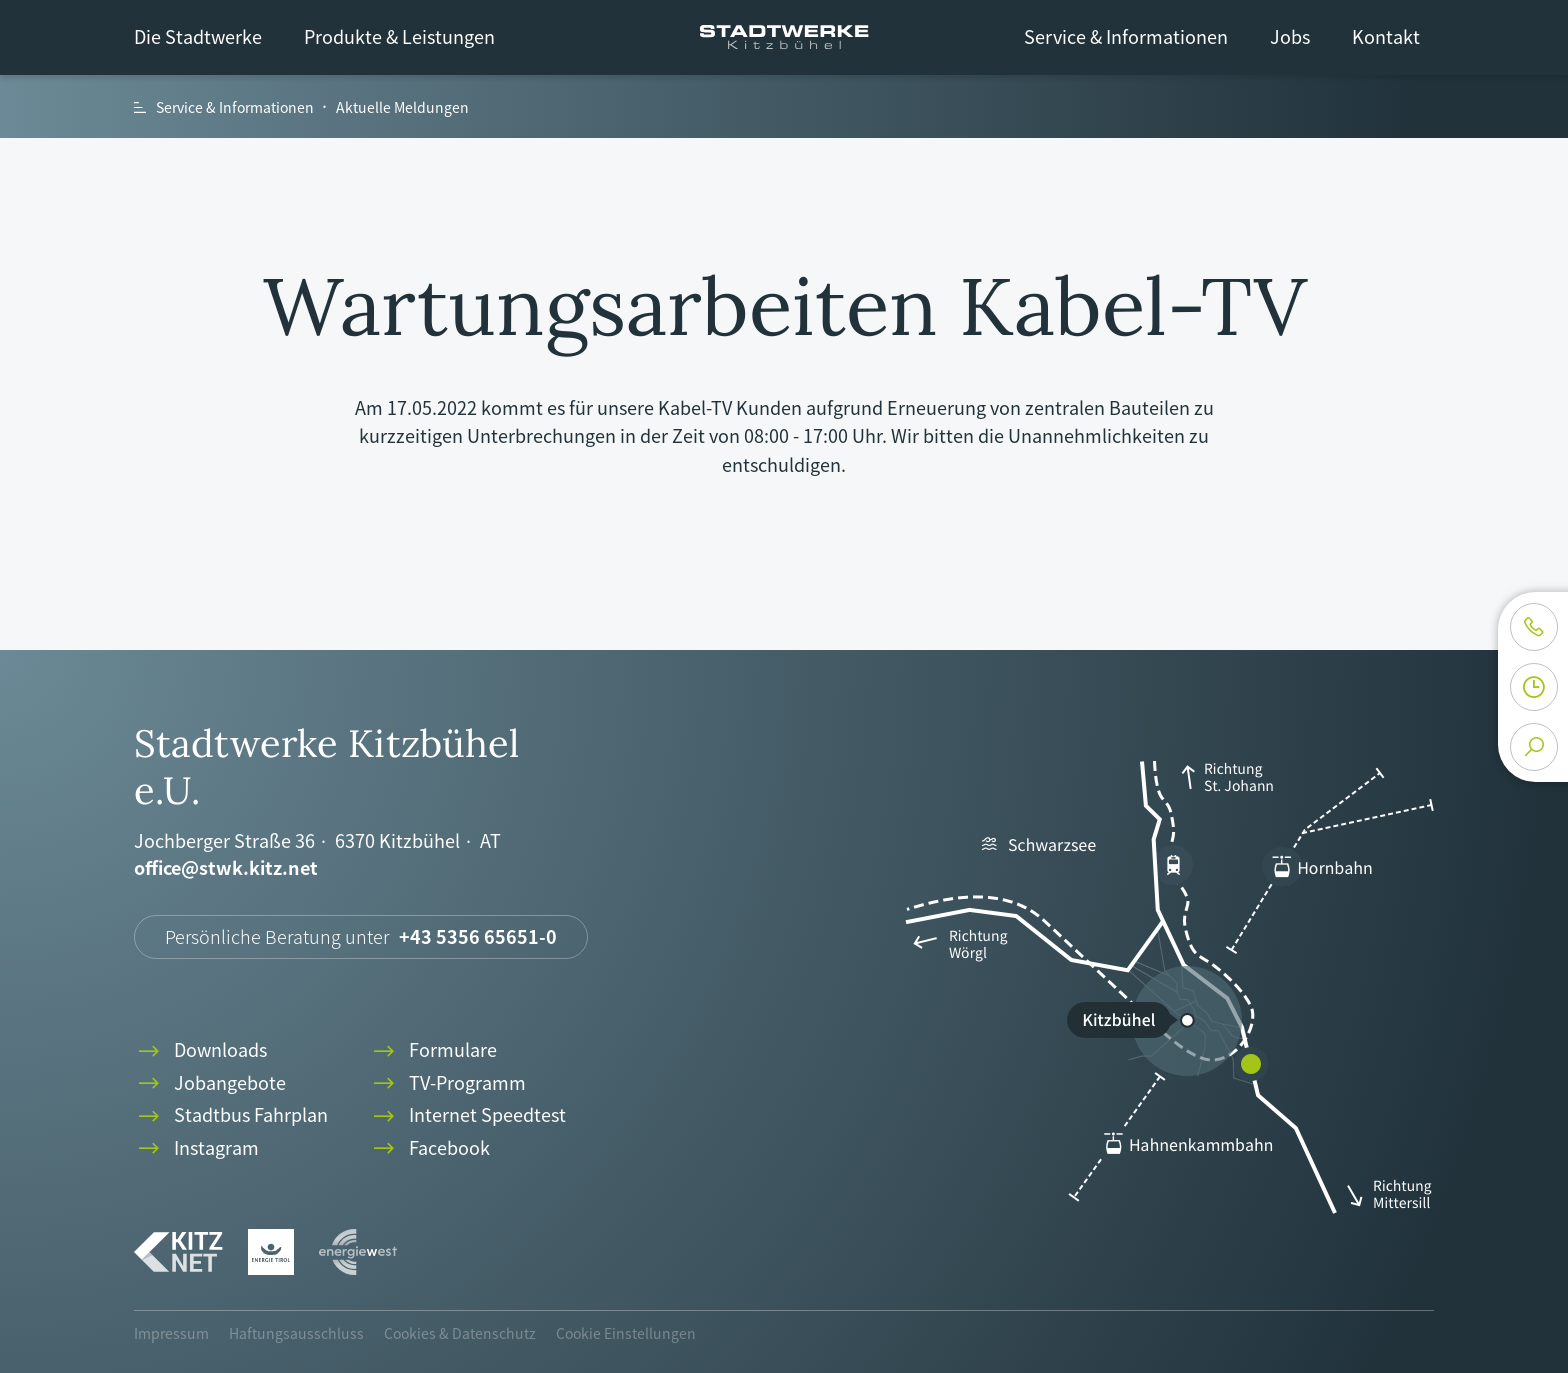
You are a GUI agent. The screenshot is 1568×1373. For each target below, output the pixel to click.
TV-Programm (447, 1083)
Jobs (1290, 36)
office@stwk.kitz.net (226, 868)
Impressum (171, 1333)
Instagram (196, 1148)
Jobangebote (210, 1083)
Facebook (429, 1148)
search (1534, 747)
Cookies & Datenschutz (460, 1333)
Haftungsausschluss (296, 1333)
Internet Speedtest (467, 1115)
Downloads (200, 1050)
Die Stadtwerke (198, 36)
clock (1534, 687)
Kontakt (1386, 36)
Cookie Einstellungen (626, 1333)
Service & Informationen (1126, 36)
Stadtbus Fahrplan (231, 1115)
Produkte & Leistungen (399, 36)
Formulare (433, 1050)
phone (1534, 627)
